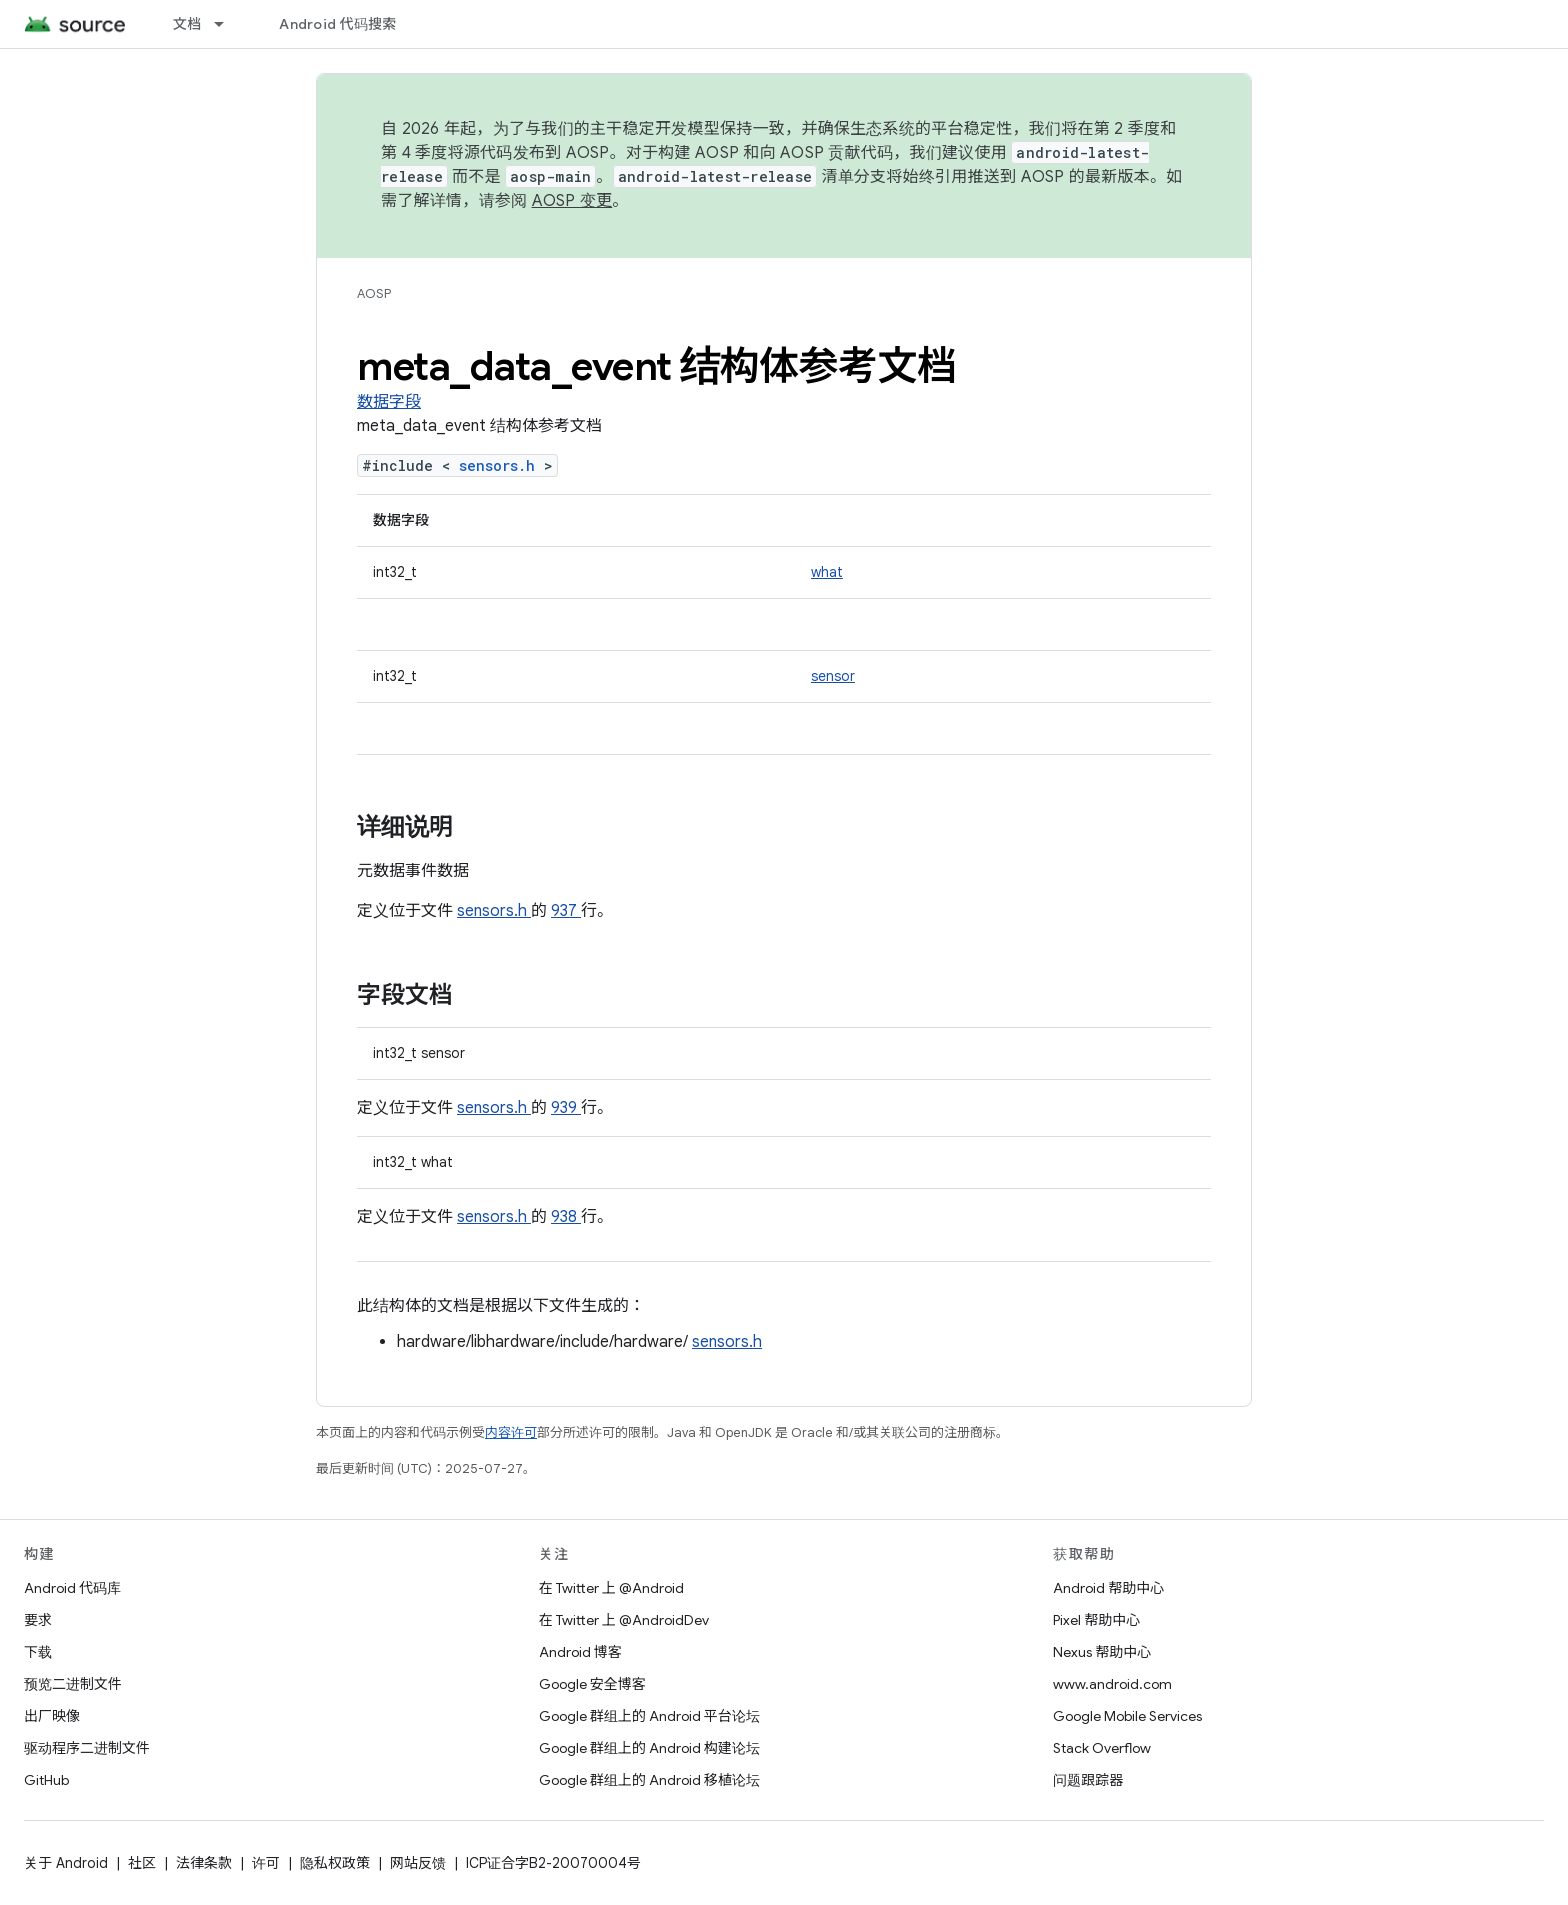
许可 (266, 1863)
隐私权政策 (335, 1863)
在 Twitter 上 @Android (611, 1588)
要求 (38, 1620)
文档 (187, 24)
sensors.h (501, 465)
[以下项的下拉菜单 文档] (228, 24)
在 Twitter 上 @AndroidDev (624, 1620)
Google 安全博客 (592, 1684)
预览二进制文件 (73, 1684)
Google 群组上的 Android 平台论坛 (649, 1716)
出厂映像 (52, 1716)
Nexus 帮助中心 (1102, 1652)
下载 (38, 1652)
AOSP (374, 293)
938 (566, 1217)
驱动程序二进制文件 (87, 1748)
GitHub (46, 1780)
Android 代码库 (72, 1588)
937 (566, 911)
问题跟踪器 (1088, 1780)
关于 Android (66, 1863)
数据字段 (389, 402)
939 (566, 1108)
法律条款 (204, 1863)
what (827, 572)
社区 (142, 1863)
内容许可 (511, 1432)
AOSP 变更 (572, 201)
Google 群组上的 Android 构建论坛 (649, 1748)
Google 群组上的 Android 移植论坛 (649, 1780)
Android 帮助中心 (1108, 1588)
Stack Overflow (1102, 1748)
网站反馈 (418, 1863)
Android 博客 (580, 1652)
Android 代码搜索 (337, 24)
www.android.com (1112, 1684)
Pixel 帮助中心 (1096, 1620)
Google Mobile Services (1127, 1716)
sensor (833, 676)
